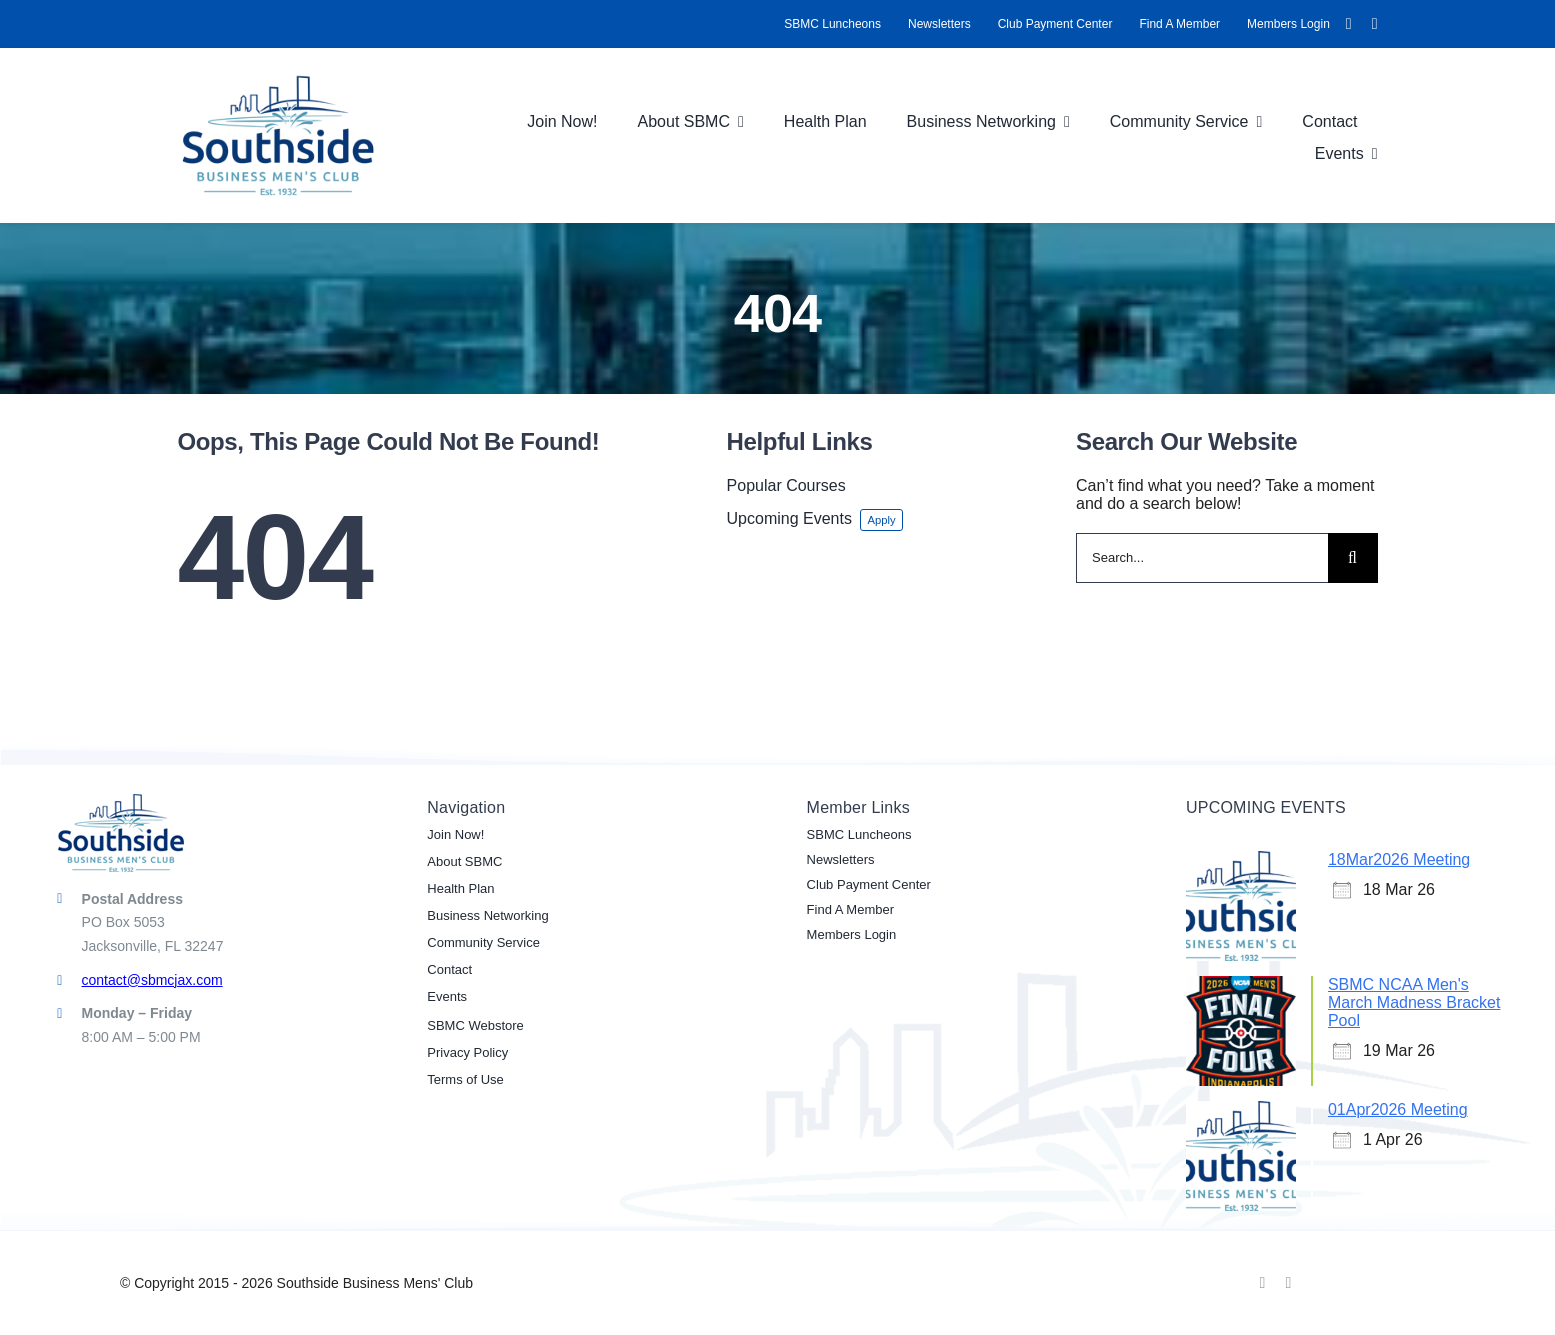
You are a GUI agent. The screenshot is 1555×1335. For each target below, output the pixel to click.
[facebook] (1349, 24)
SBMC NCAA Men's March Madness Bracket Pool (1414, 1002)
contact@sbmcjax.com (152, 980)
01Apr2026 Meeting (1398, 1109)
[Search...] (1202, 558)
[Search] (1353, 558)
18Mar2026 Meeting (1399, 859)
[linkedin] (1375, 24)
